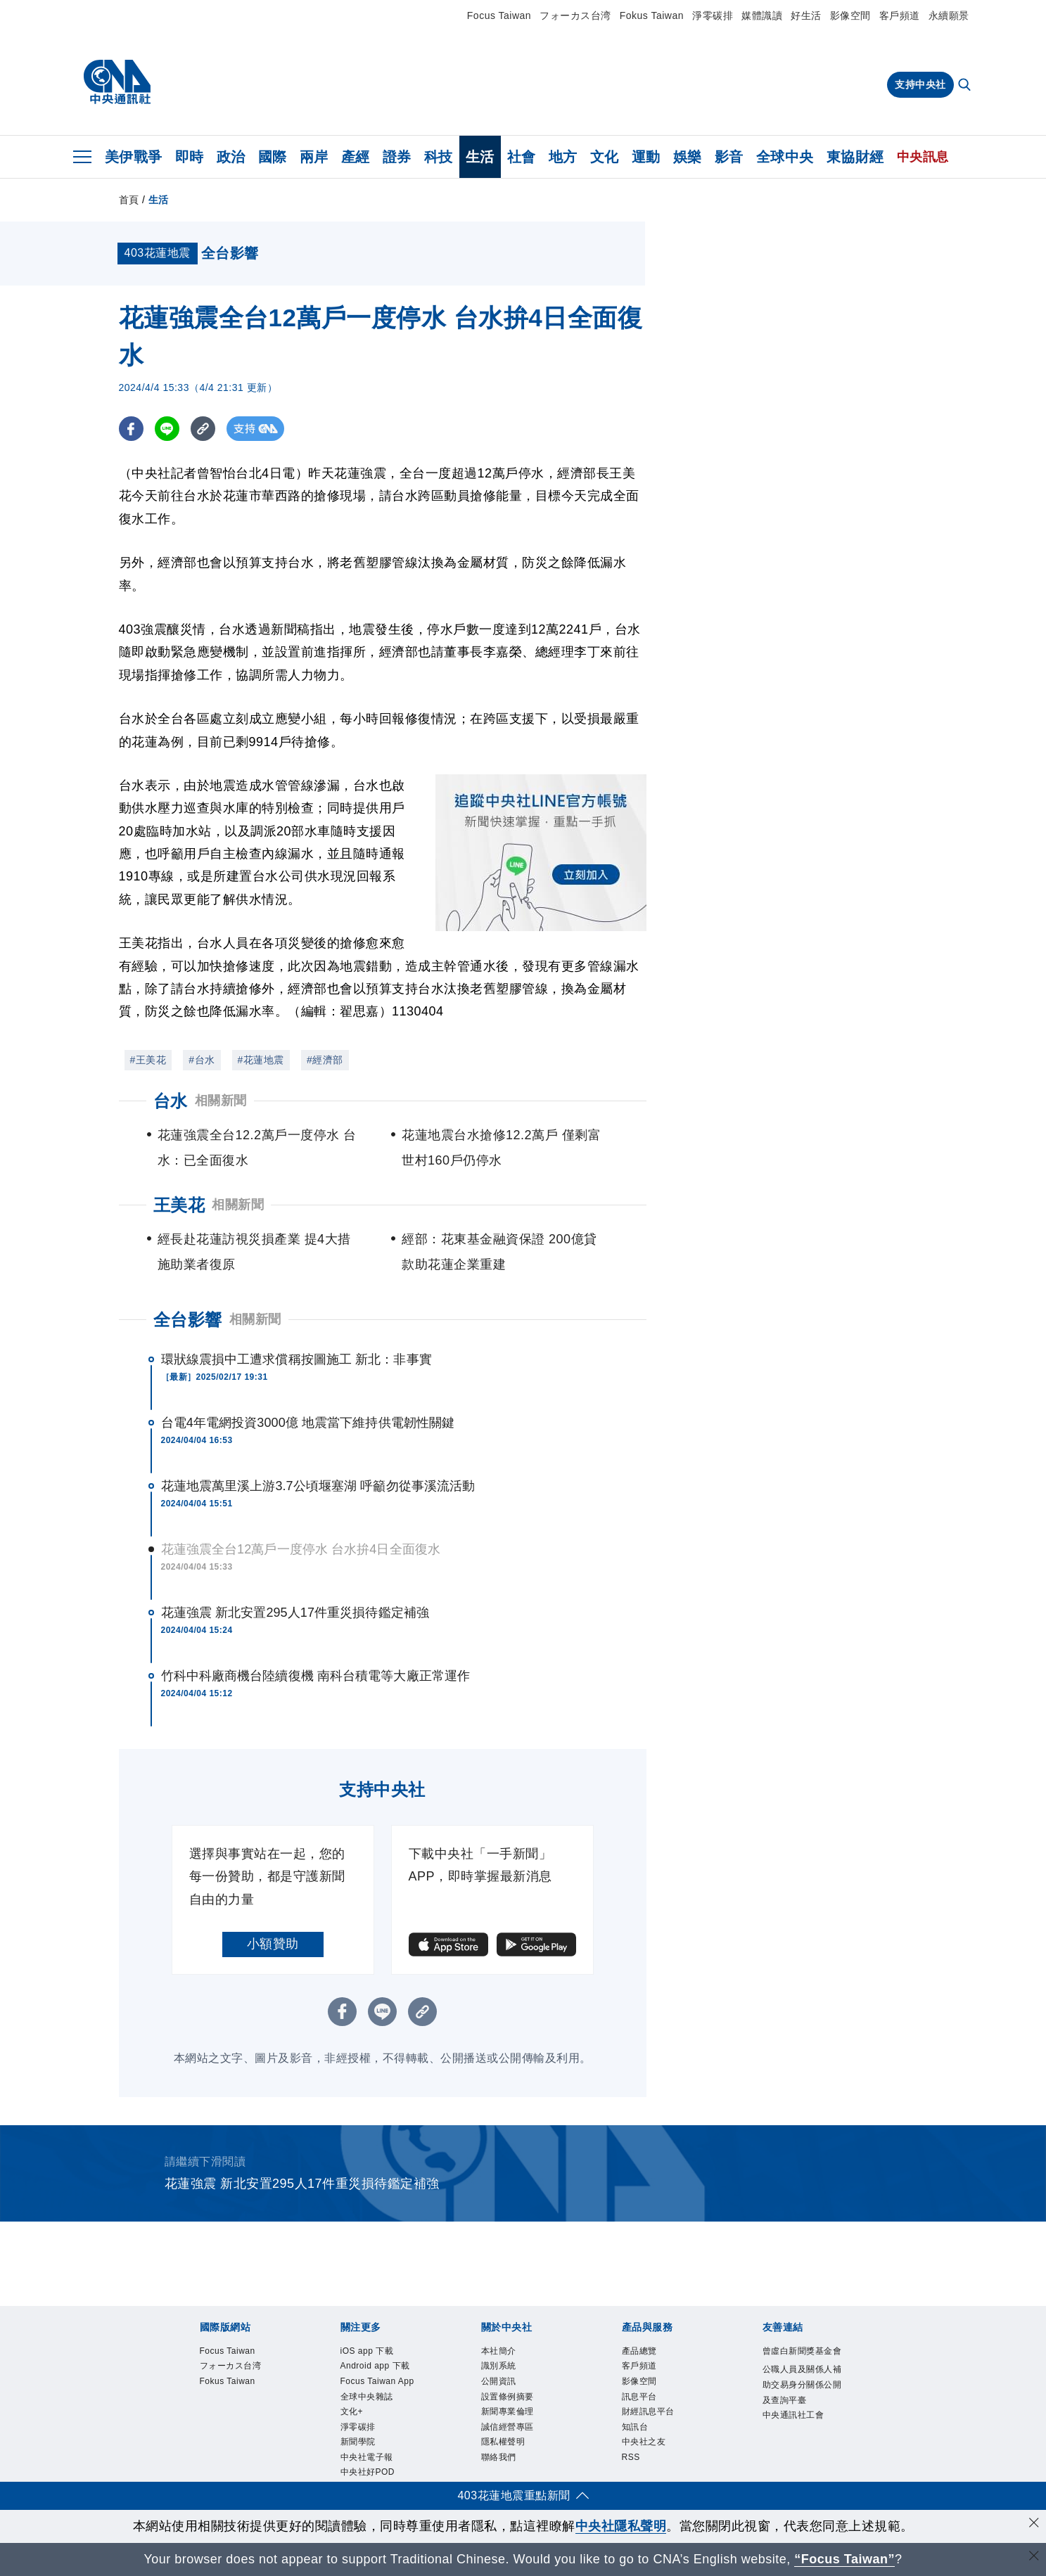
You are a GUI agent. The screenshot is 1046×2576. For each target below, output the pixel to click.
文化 (604, 157)
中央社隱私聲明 (621, 2526)
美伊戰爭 (133, 157)
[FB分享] (131, 428)
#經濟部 (325, 1059)
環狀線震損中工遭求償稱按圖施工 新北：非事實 (296, 1359)
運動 (646, 157)
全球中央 (785, 157)
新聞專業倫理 (507, 2411)
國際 (272, 157)
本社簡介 (498, 2351)
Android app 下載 (375, 2366)
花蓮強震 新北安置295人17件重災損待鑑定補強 (295, 1613)
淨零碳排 (712, 15)
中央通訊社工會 (793, 2415)
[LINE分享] (167, 428)
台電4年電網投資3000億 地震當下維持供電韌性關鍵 (308, 1423)
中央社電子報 (366, 2457)
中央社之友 (644, 2442)
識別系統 (498, 2366)
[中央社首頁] (117, 82)
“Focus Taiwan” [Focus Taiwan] (844, 2559)
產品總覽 (639, 2351)
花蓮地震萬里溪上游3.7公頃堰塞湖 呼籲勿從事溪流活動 (318, 1486)
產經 (355, 157)
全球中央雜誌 (366, 2397)
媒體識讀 (761, 15)
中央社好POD (367, 2473)
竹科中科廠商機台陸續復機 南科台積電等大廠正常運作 (316, 1676)
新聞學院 (358, 2442)
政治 (231, 157)
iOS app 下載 (367, 2351)
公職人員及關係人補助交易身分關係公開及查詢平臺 (802, 2384)
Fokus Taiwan (652, 15)
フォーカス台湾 (575, 15)
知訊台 (635, 2427)
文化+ (352, 2411)
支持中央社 (920, 84)
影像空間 (850, 15)
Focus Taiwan (499, 15)
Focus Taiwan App (377, 2381)
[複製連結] (203, 428)
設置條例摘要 (507, 2397)
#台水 (202, 1059)
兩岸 (314, 157)
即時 (189, 157)
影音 (729, 157)
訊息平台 (639, 2397)
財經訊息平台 (648, 2411)
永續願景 (949, 15)
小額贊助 (273, 1944)
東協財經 (855, 157)
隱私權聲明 (503, 2442)
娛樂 (687, 157)
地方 (563, 157)
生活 (480, 157)
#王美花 (148, 1059)
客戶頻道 (899, 15)
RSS (631, 2457)
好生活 (806, 15)
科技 (438, 157)
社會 (521, 157)
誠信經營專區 (507, 2427)
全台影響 (187, 1319)
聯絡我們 (498, 2457)
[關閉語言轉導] (1034, 2557)
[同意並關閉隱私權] (1034, 2524)
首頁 (129, 199)
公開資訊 (498, 2381)
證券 (397, 157)
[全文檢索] (966, 86)
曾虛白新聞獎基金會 (802, 2351)
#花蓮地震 (261, 1059)
